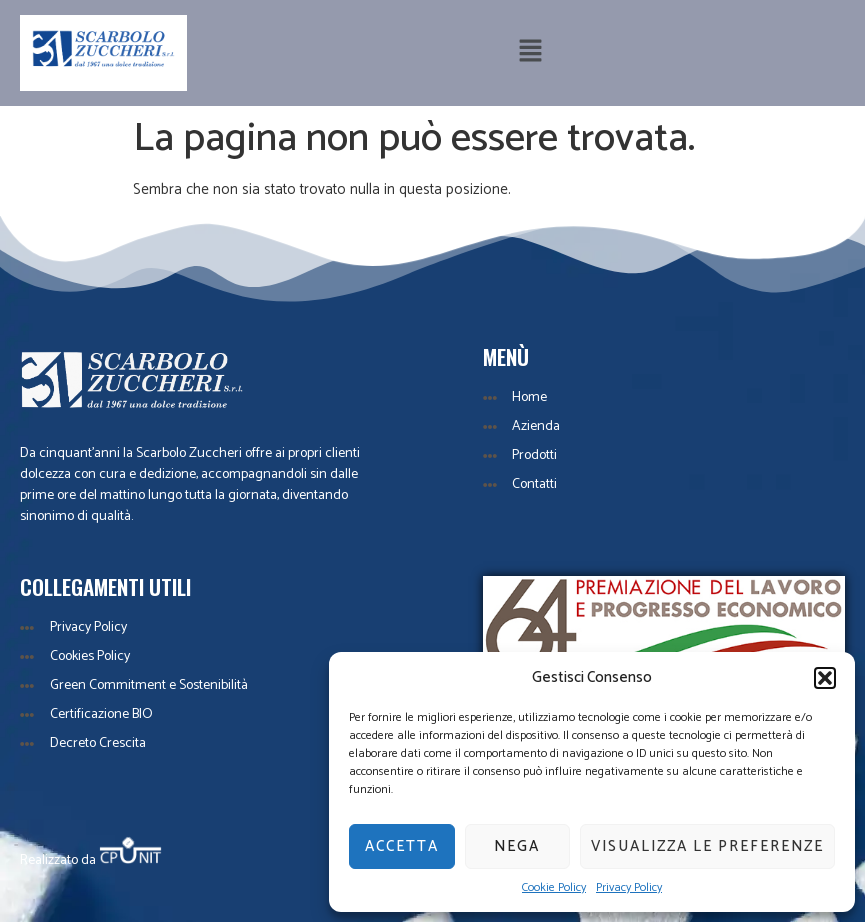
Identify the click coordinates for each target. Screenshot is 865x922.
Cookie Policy (554, 888)
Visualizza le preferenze (707, 846)
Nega (517, 846)
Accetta (402, 846)
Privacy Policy (629, 888)
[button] (825, 678)
